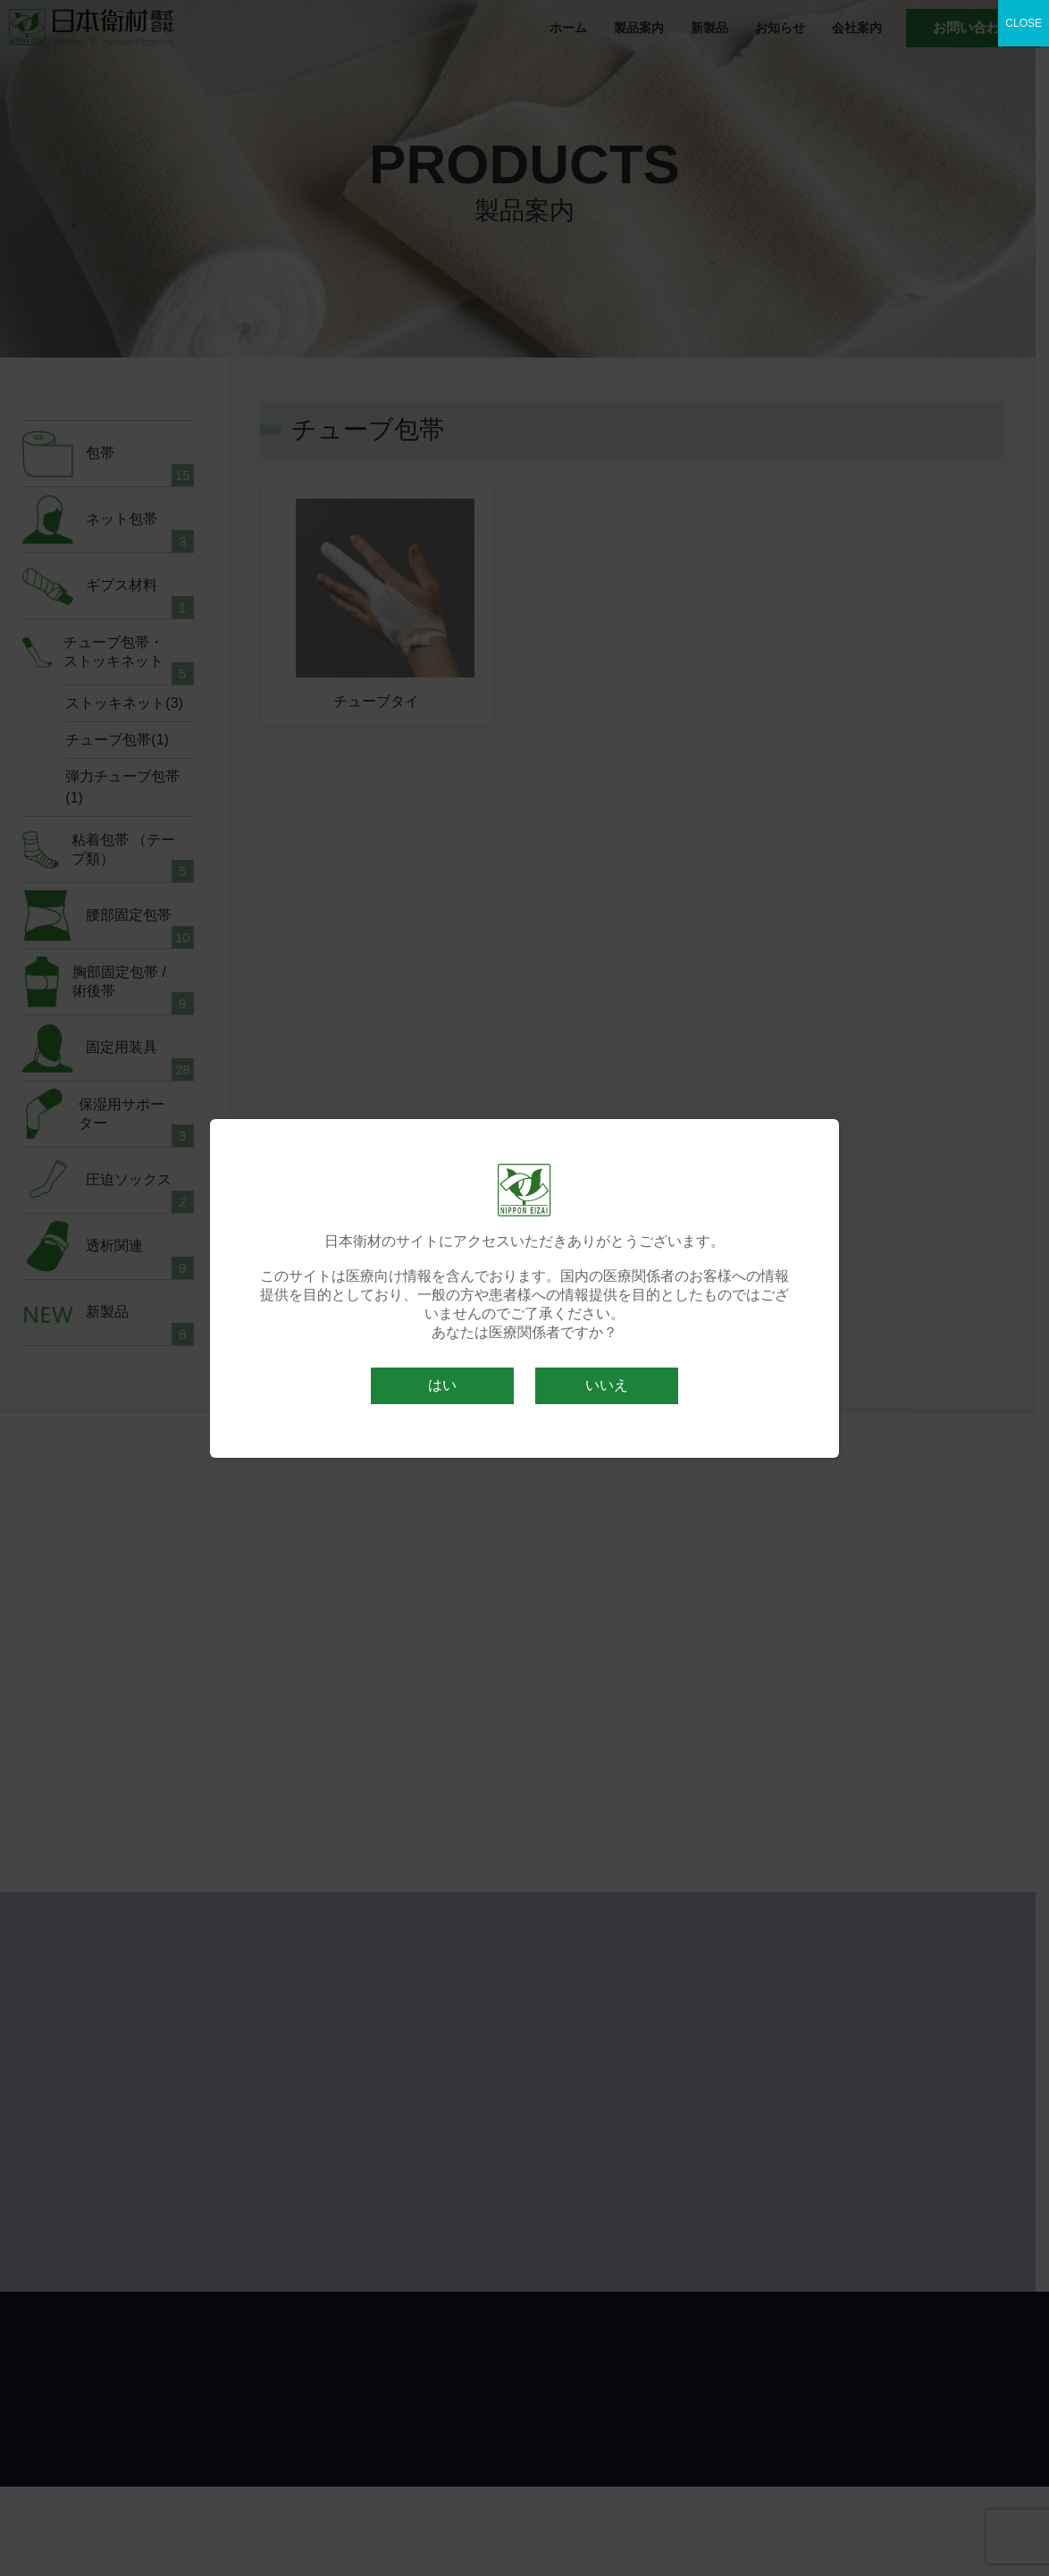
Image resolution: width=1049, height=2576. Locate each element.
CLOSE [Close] (1023, 23)
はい (442, 1385)
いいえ (606, 1385)
